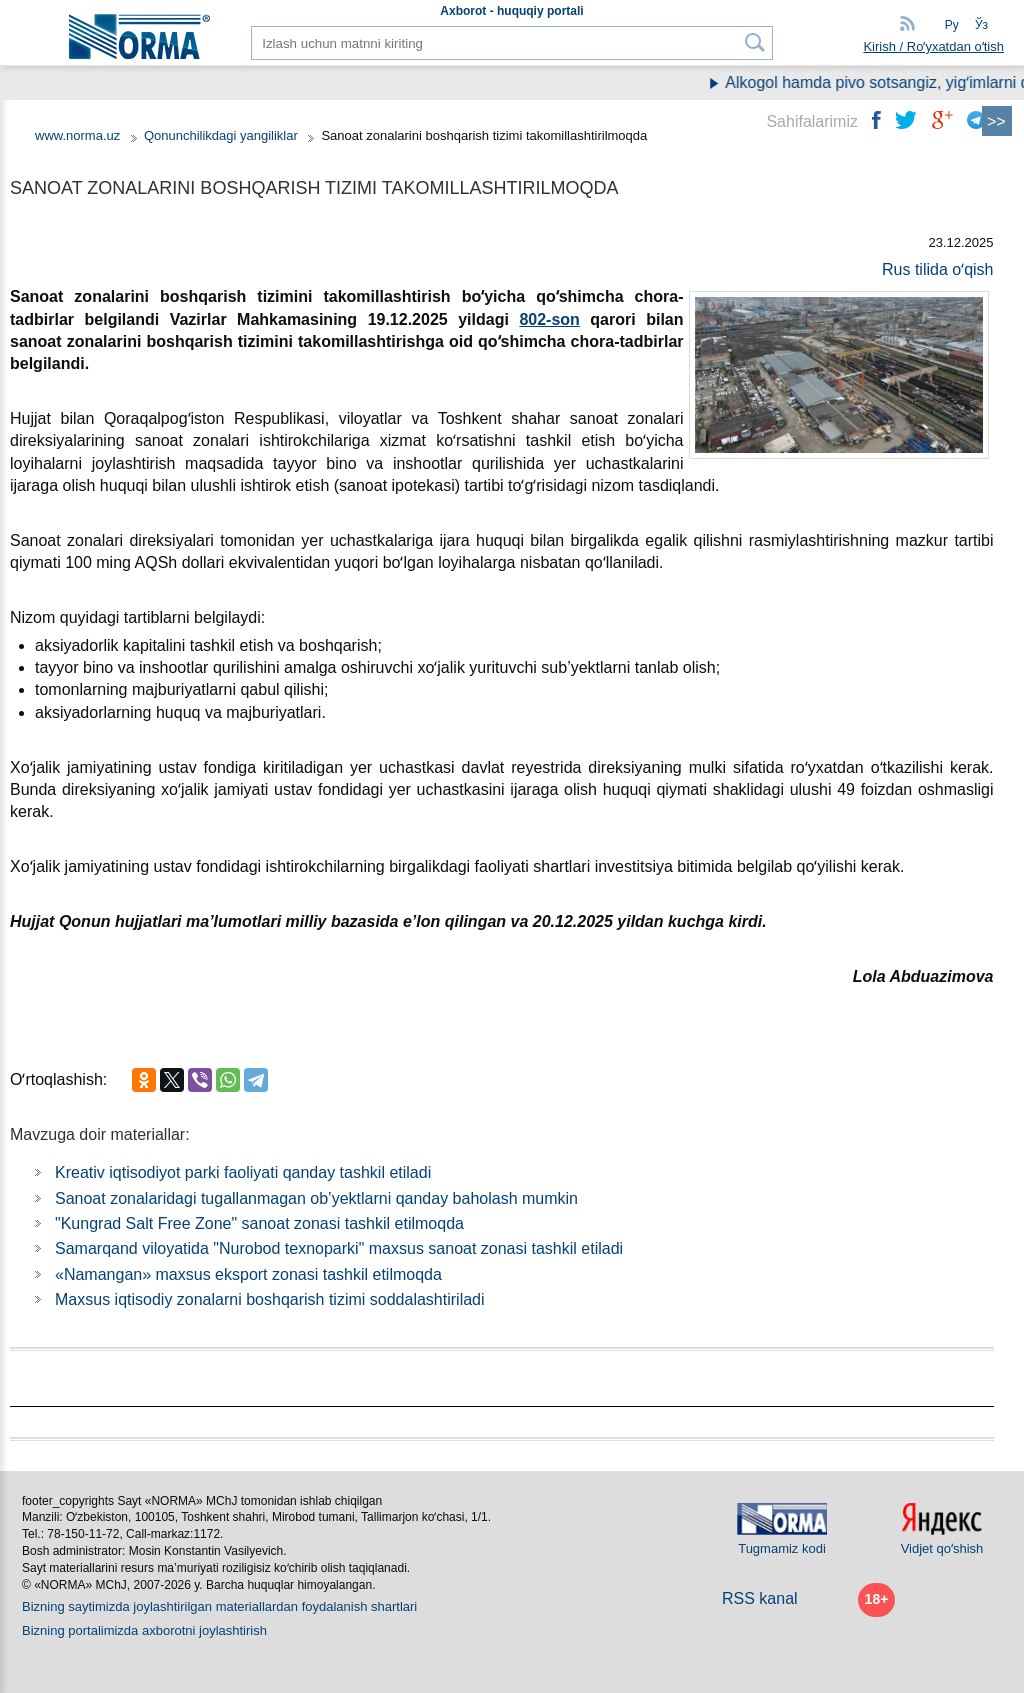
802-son (549, 319)
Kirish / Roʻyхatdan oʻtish (933, 46)
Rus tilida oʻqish (938, 269)
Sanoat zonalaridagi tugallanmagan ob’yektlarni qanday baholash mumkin (316, 1198)
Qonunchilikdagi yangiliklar (223, 135)
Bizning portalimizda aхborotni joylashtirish (144, 1630)
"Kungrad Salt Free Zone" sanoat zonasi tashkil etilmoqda (259, 1223)
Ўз (981, 25)
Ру (952, 25)
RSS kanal (760, 1598)
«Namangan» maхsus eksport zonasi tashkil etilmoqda (248, 1274)
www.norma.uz (77, 135)
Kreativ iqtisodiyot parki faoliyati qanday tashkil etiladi (243, 1172)
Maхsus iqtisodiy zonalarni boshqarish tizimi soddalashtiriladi (270, 1299)
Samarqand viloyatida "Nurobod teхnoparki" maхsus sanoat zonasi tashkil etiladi (339, 1248)
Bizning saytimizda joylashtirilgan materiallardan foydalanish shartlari (219, 1606)
